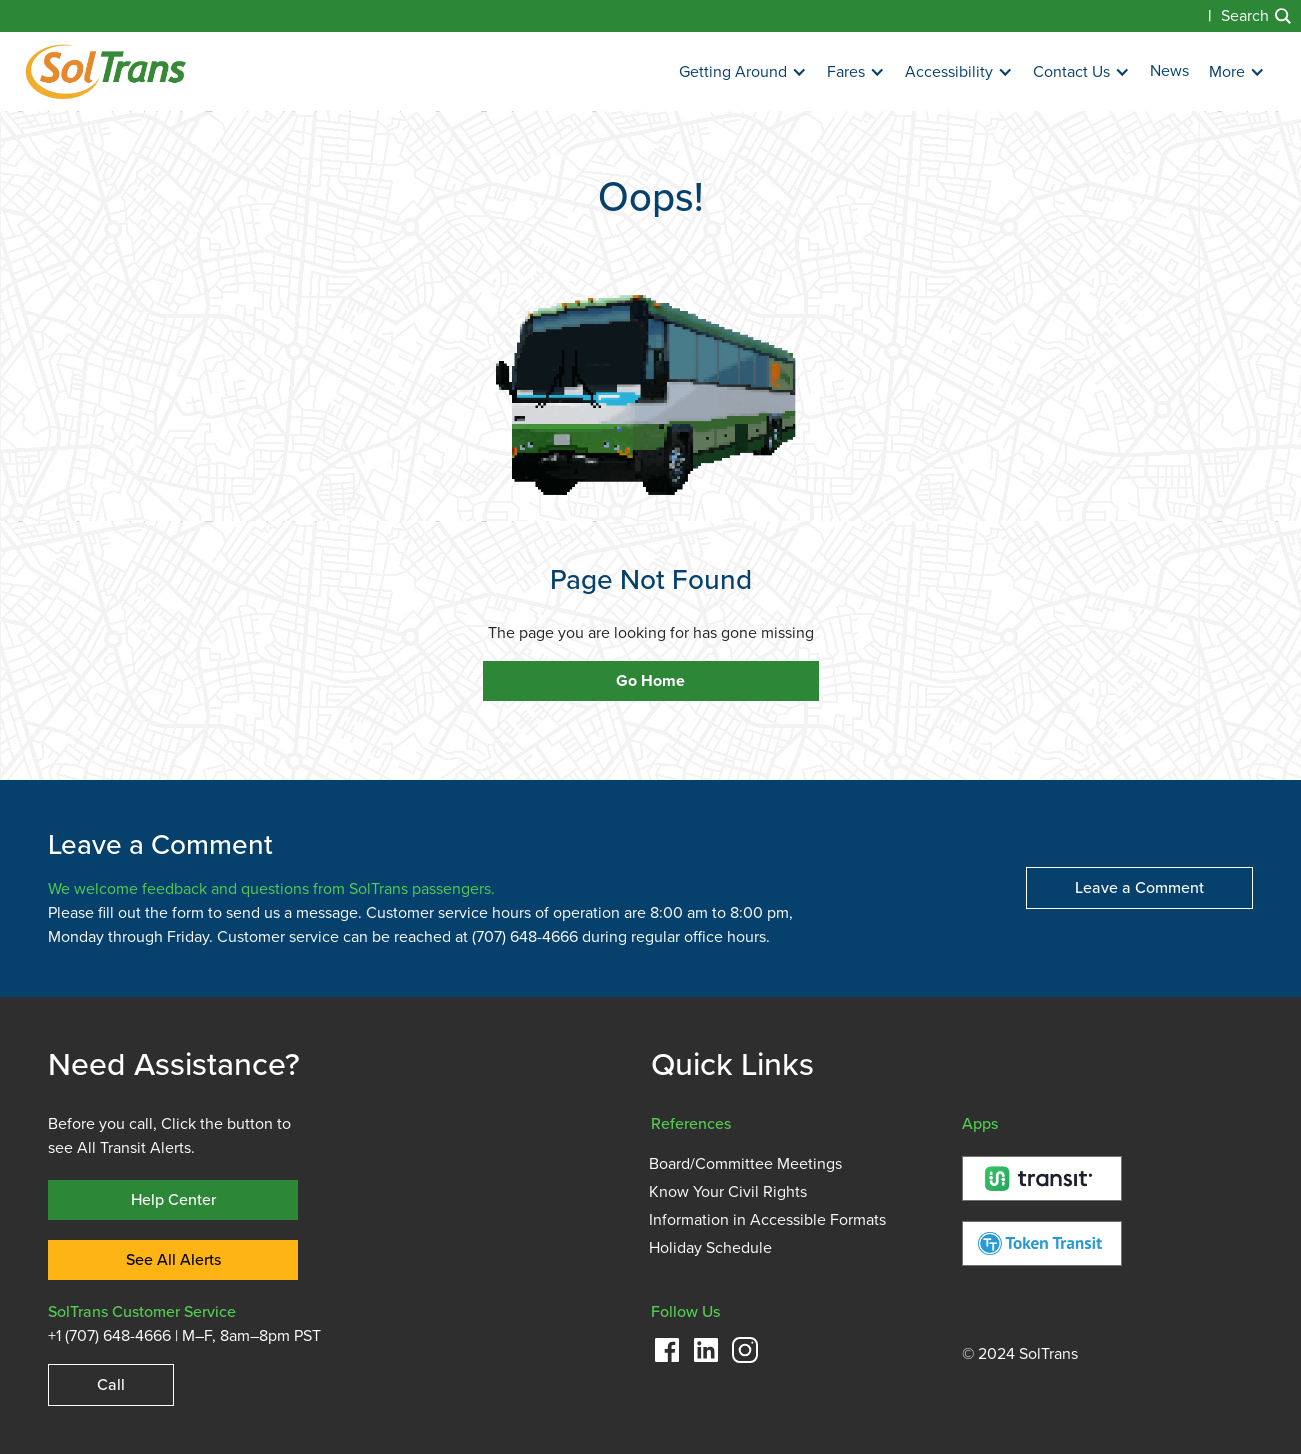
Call (111, 1384)
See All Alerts (173, 1259)
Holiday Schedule (710, 1248)
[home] (105, 71)
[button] (743, 72)
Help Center (173, 1199)
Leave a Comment (1139, 887)
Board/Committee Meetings (745, 1164)
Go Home (650, 681)
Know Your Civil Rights (728, 1192)
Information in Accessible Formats (767, 1220)
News (1169, 71)
